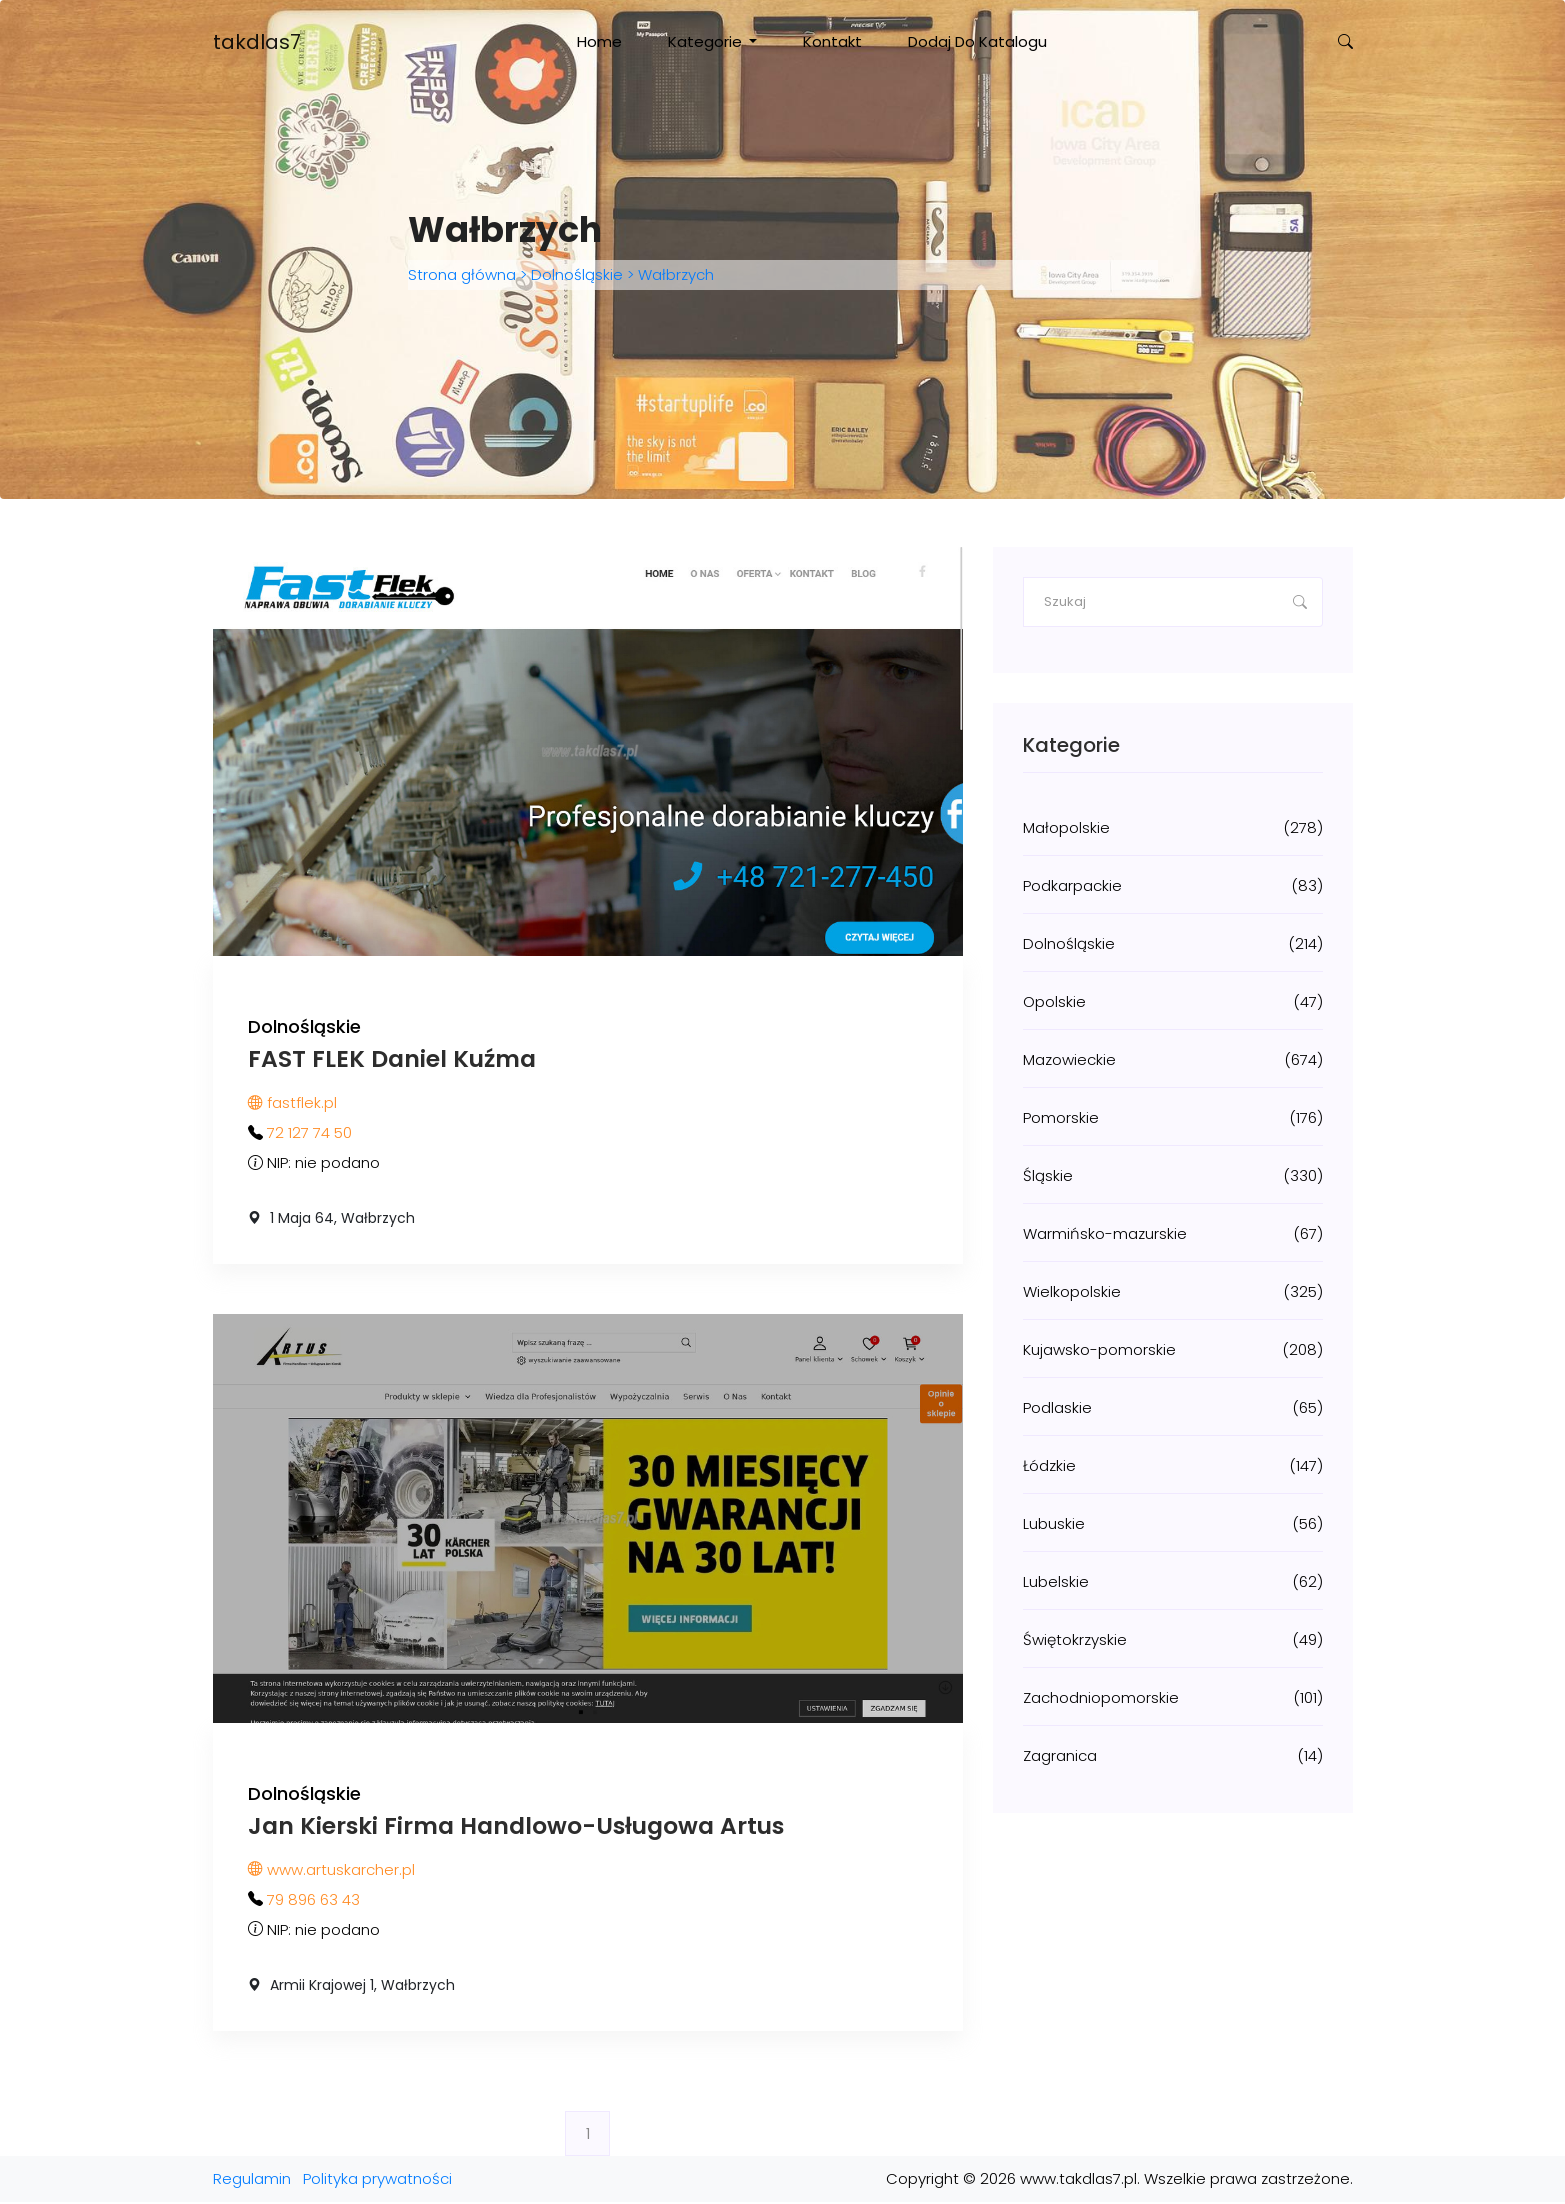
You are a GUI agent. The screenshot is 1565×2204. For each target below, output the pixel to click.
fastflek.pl (292, 1103)
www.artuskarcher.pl (331, 1871)
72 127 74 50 (309, 1133)
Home (599, 41)
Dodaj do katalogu (977, 41)
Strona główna (464, 275)
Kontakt (832, 41)
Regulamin (252, 2180)
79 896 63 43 (313, 1901)
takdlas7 (257, 42)
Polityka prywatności (377, 2180)
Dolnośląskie (577, 275)
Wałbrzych (674, 275)
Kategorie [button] (707, 41)
